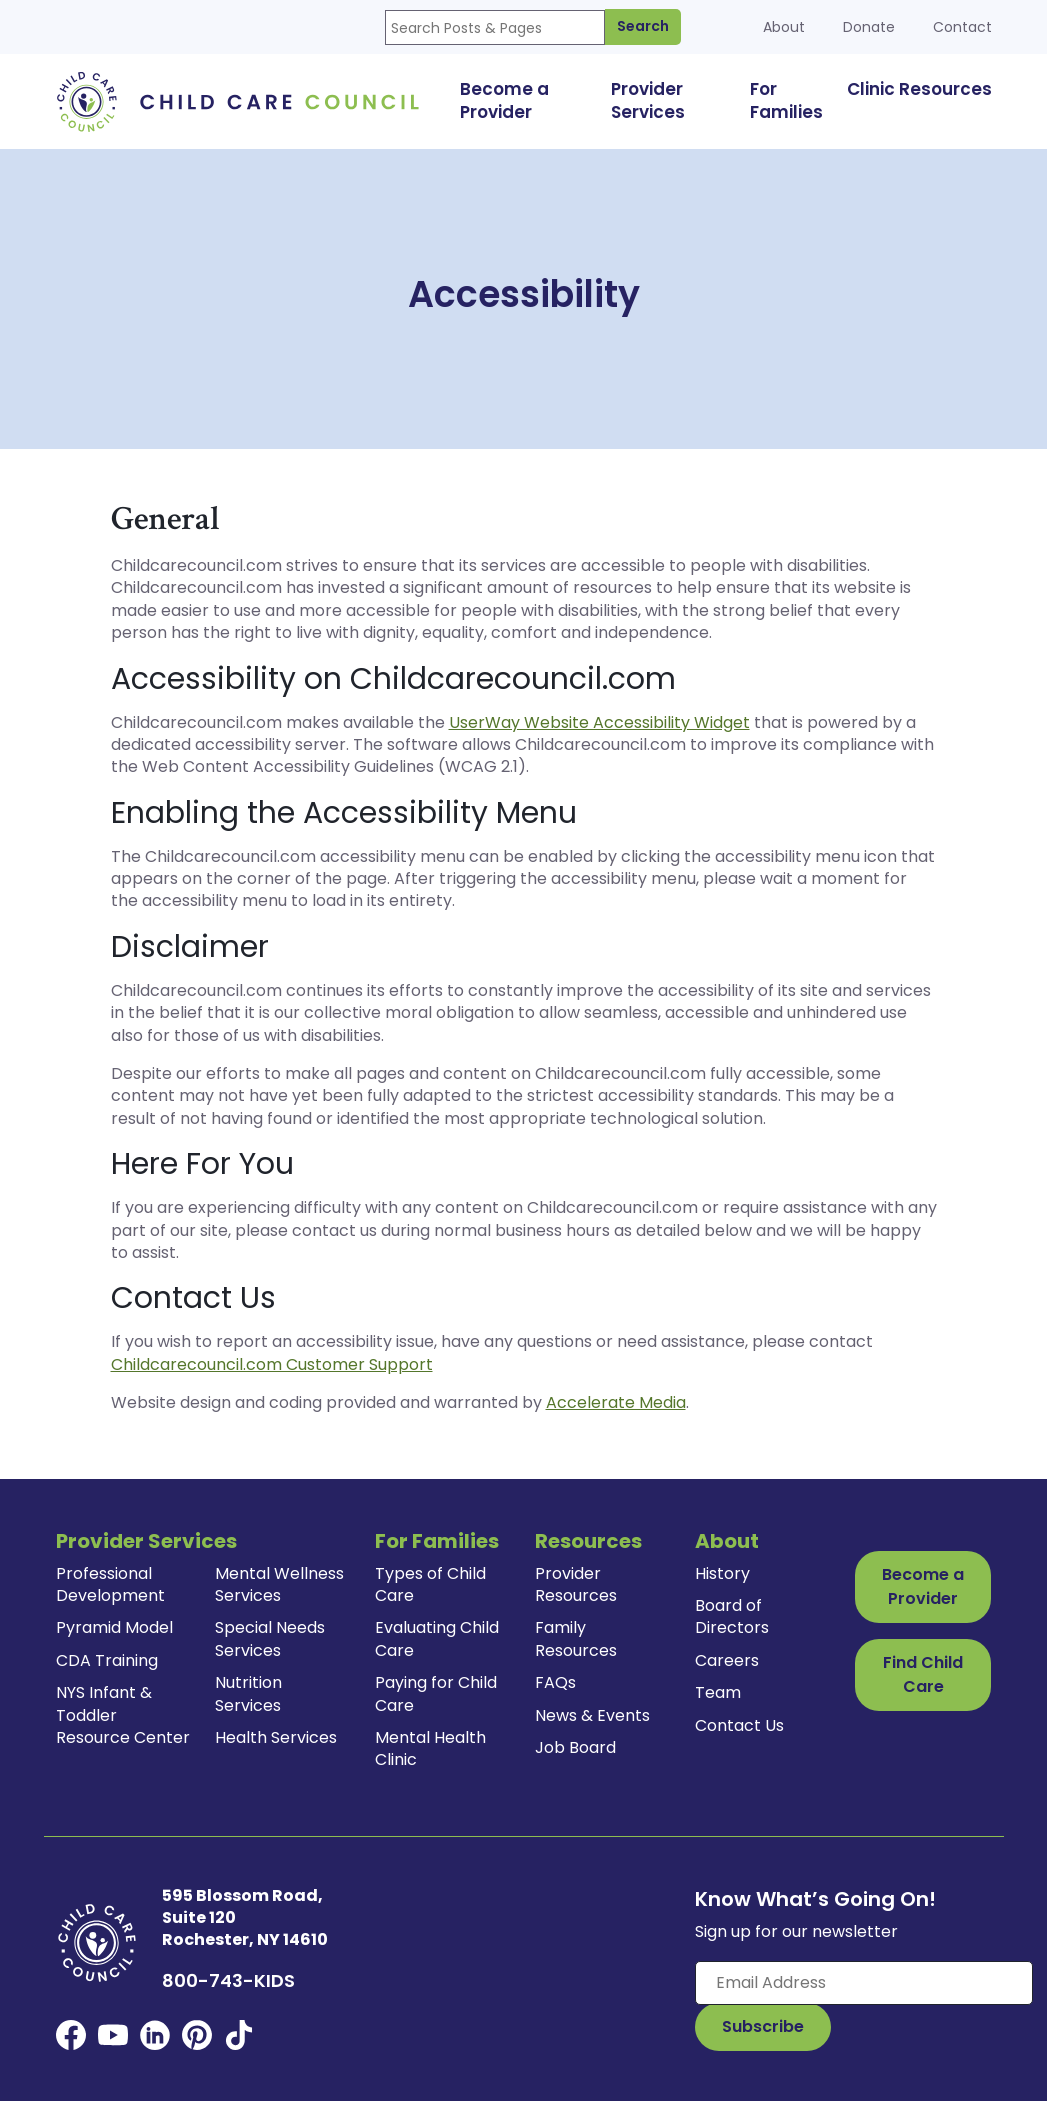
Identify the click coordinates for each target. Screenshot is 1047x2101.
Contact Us (739, 1725)
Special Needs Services (270, 1638)
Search (643, 26)
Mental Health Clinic (430, 1748)
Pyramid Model (114, 1627)
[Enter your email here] (864, 1983)
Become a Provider (923, 1586)
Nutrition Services (248, 1693)
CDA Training (107, 1660)
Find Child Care (923, 1674)
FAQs (555, 1682)
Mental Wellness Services (279, 1584)
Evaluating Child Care (437, 1638)
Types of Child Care (430, 1584)
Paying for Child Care (436, 1693)
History (722, 1573)
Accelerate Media (616, 1402)
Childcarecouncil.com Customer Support (272, 1364)
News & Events (592, 1715)
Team (718, 1692)
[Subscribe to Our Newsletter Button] (763, 2027)
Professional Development (110, 1584)
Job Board (575, 1747)
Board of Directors (732, 1616)
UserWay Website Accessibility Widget (599, 722)
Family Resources (576, 1638)
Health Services (276, 1737)
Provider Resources (576, 1584)
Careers (727, 1660)
